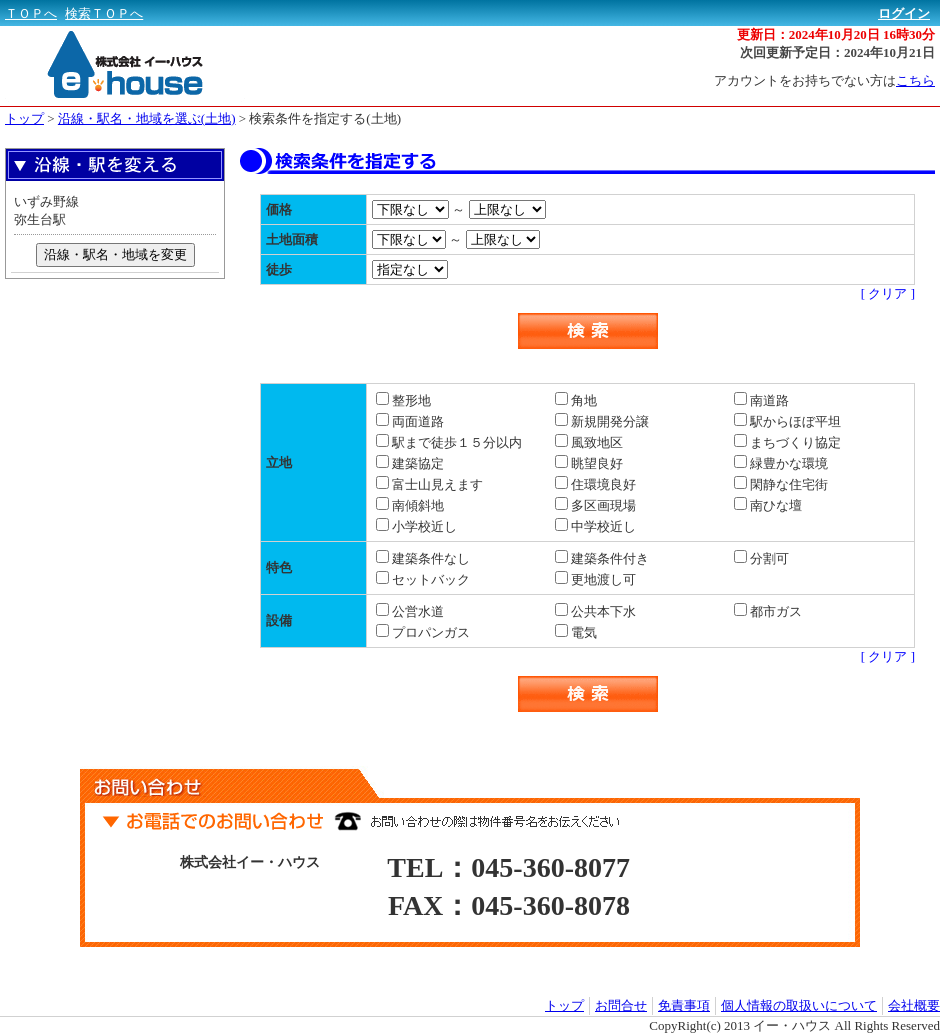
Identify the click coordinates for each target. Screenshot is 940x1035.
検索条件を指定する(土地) (325, 118)
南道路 (761, 400)
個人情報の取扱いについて (799, 1005)
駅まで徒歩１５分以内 (449, 442)
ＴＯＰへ (31, 13)
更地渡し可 (595, 579)
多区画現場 (595, 505)
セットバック (423, 579)
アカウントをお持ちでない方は (824, 80)
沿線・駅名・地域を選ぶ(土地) (147, 118)
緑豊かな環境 (781, 463)
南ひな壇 (768, 505)
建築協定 (410, 463)
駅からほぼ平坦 (787, 421)
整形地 (403, 400)
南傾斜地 (410, 505)
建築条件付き (602, 558)
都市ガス (768, 611)
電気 (576, 632)
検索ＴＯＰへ (104, 13)
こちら (915, 80)
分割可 (761, 558)
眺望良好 (589, 463)
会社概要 (914, 1005)
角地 (576, 400)
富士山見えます (429, 484)
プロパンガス (423, 632)
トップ (24, 118)
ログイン (904, 13)
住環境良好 (595, 484)
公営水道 (410, 611)
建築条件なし (423, 558)
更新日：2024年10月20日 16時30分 (836, 34)
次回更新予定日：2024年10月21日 (837, 52)
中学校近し (595, 526)
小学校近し (416, 526)
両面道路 (410, 421)
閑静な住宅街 (781, 484)
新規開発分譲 (602, 421)
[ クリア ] (888, 293)
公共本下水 (595, 611)
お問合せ (621, 1005)
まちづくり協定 (787, 442)
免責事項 (684, 1005)
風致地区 (589, 442)
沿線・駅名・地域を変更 (115, 254)
